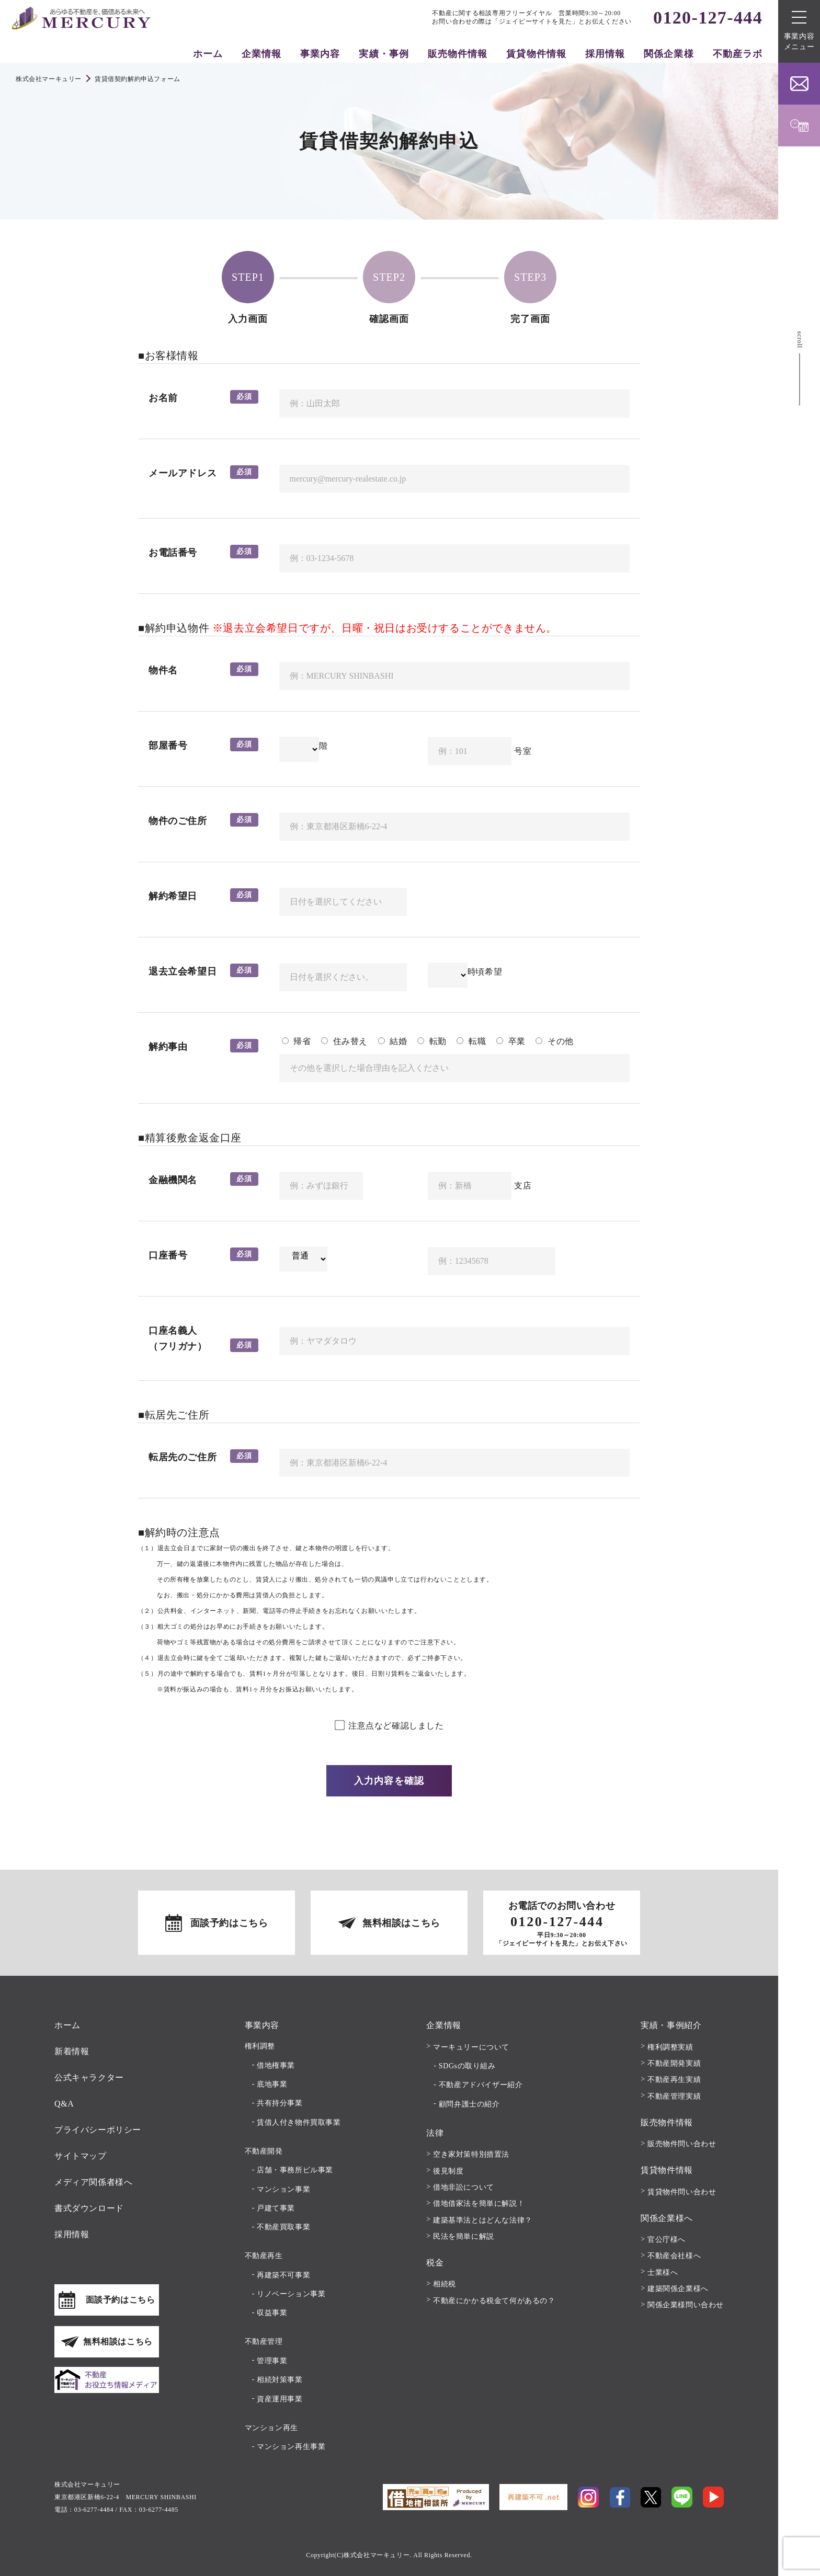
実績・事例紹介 (671, 2025)
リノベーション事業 (291, 2294)
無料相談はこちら (401, 1923)
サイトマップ (80, 2155)
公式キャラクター (89, 2077)
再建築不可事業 (283, 2275)
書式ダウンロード (89, 2208)
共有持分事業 (280, 2103)
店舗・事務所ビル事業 (295, 2170)
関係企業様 (668, 54)
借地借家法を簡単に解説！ (479, 2203)
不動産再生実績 (674, 2079)
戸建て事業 (276, 2208)
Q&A (64, 2103)
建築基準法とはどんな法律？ (482, 2220)
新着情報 (71, 2051)
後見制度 (448, 2171)
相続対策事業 (280, 2380)
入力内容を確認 (389, 1781)
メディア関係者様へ (93, 2182)
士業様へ (662, 2272)
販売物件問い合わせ (681, 2144)
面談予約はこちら (229, 1923)
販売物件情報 (457, 54)
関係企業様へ (667, 2218)
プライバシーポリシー (97, 2129)
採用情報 (605, 54)
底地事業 (272, 2084)
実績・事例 (383, 54)
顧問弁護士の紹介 (469, 2104)
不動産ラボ (737, 54)
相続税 (444, 2284)
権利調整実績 (670, 2047)
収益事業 (272, 2313)
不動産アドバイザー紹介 (481, 2085)
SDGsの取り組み (467, 2066)
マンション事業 (283, 2189)
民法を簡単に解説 (463, 2236)
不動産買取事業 (283, 2227)
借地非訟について (463, 2187)
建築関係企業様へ (678, 2289)
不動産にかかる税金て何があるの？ (494, 2301)
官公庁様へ (666, 2239)
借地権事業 (276, 2065)
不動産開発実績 (674, 2063)
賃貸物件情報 (536, 54)
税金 (434, 2262)
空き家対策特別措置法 (471, 2154)
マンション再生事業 (291, 2447)
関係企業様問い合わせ (685, 2305)
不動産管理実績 (674, 2096)
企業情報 (261, 54)
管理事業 (272, 2361)
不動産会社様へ (674, 2256)
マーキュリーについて (471, 2047)
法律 (434, 2132)
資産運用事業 (280, 2399)
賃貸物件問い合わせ (681, 2192)
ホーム (208, 54)
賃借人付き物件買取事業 (299, 2122)
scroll (799, 339)
